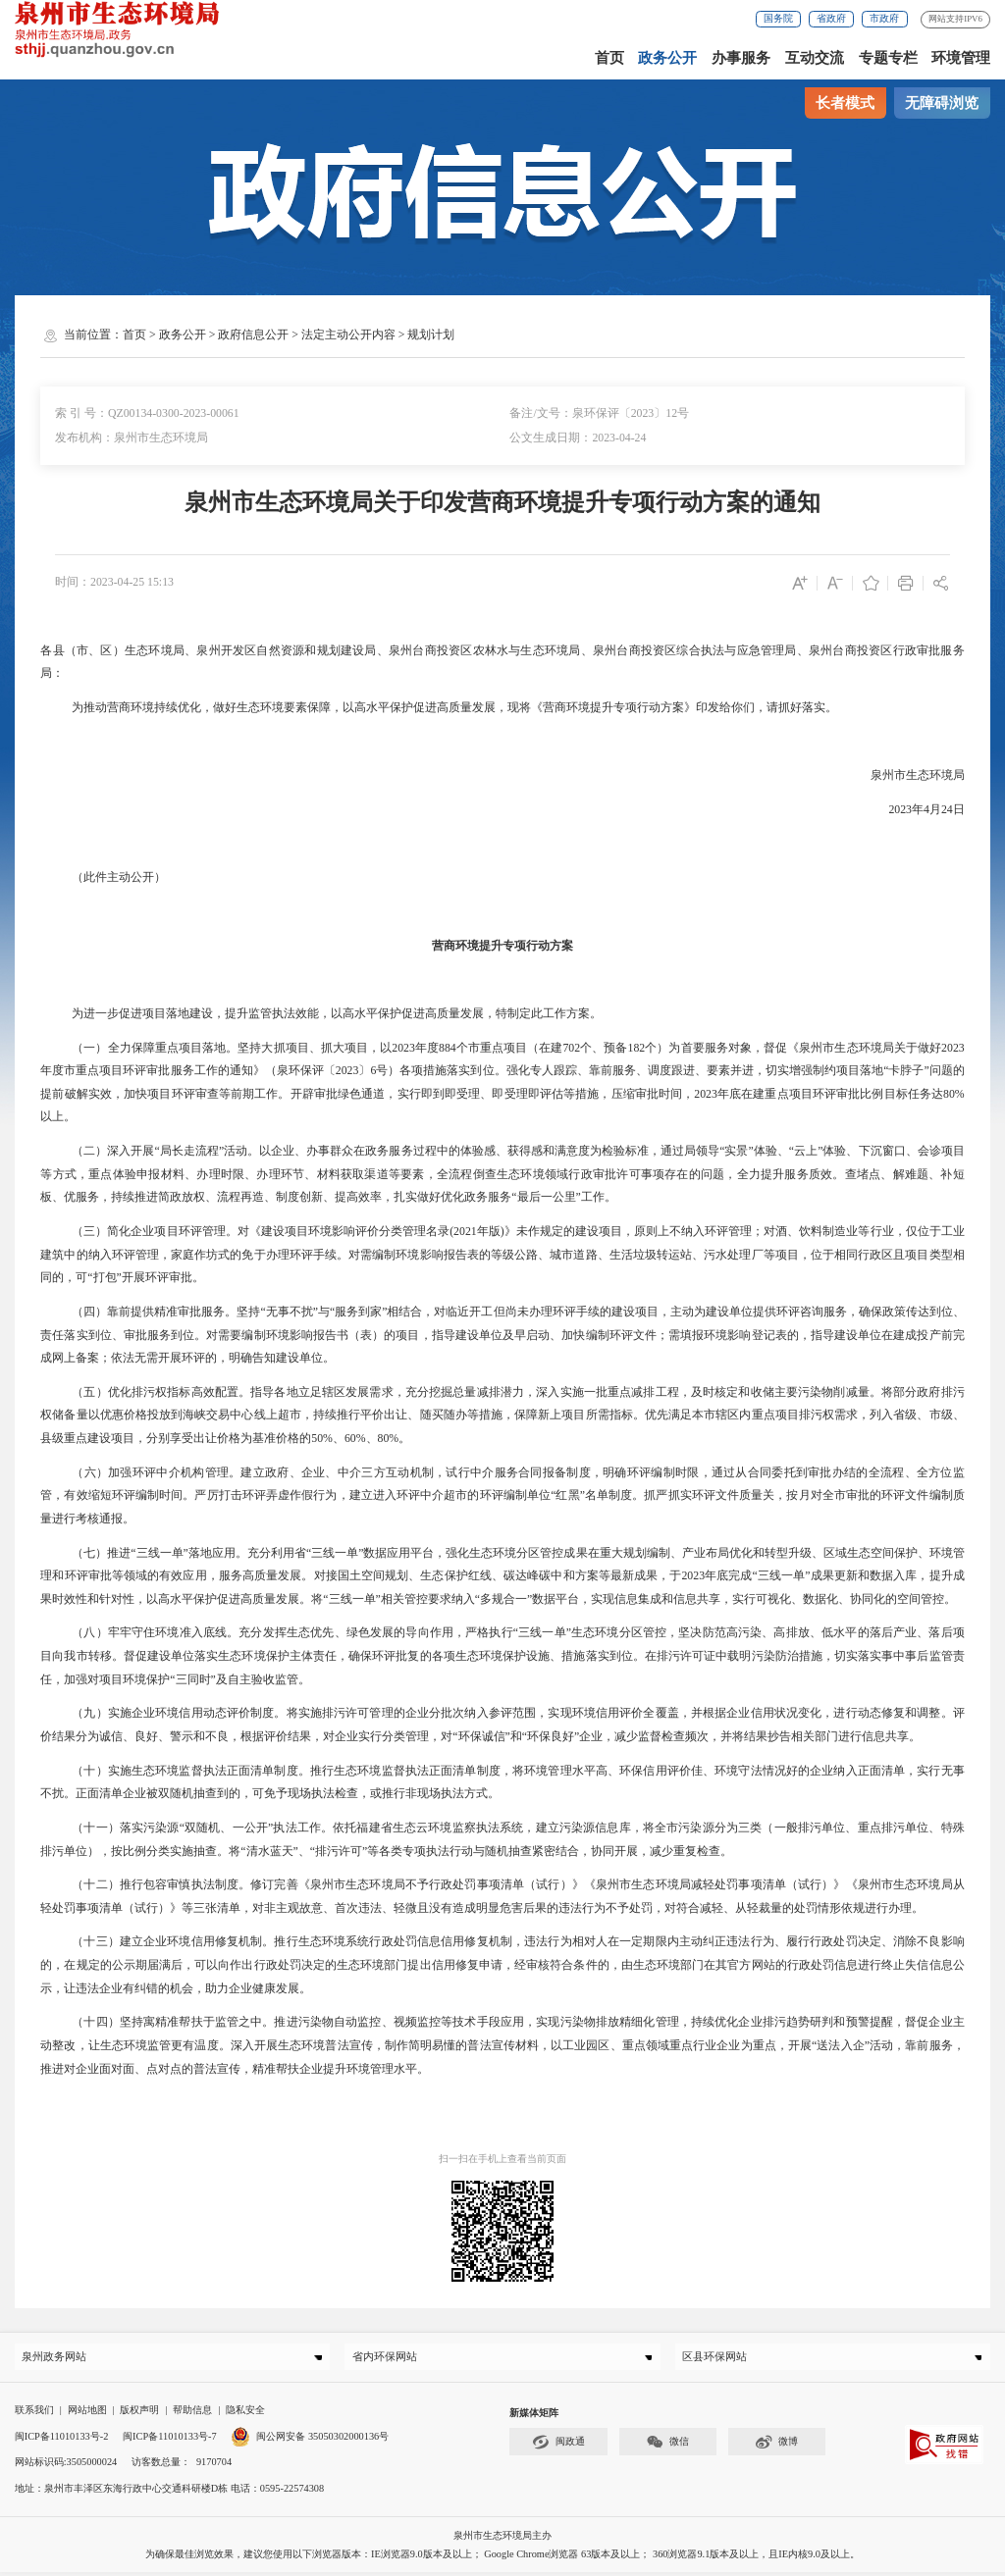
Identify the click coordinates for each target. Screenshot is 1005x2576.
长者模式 (845, 103)
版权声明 (139, 2413)
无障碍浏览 (942, 103)
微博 (776, 2446)
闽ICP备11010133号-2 (62, 2440)
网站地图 (87, 2413)
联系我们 (34, 2413)
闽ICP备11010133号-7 (170, 2440)
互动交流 (814, 58)
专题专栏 (888, 58)
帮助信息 (192, 2413)
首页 (609, 58)
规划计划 (430, 334)
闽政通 (558, 2446)
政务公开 (667, 58)
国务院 (778, 18)
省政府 (831, 18)
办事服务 (741, 58)
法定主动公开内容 (348, 334)
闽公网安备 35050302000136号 (310, 2440)
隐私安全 (245, 2413)
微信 (667, 2446)
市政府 (884, 18)
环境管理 (960, 58)
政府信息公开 (253, 334)
